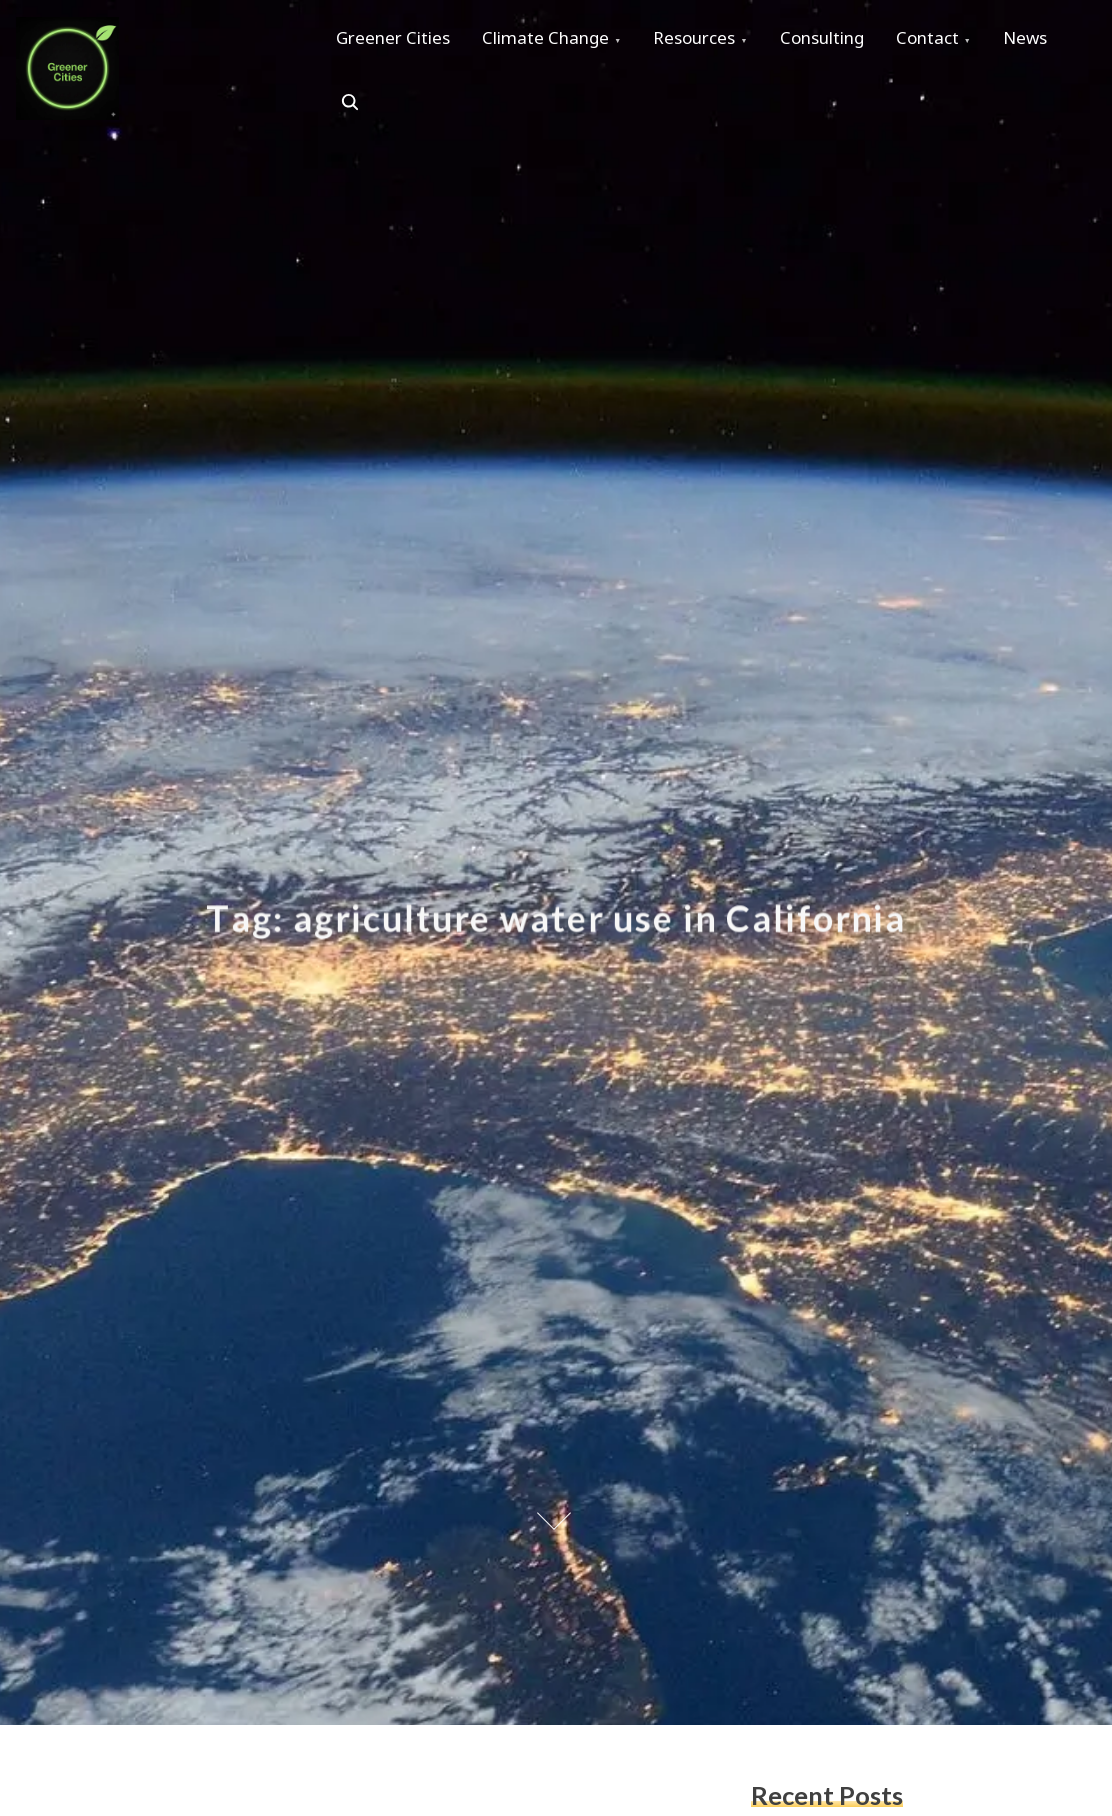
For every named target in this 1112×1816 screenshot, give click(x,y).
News (362, 110)
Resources (714, 41)
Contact (962, 41)
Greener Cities (397, 41)
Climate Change (557, 41)
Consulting (849, 41)
